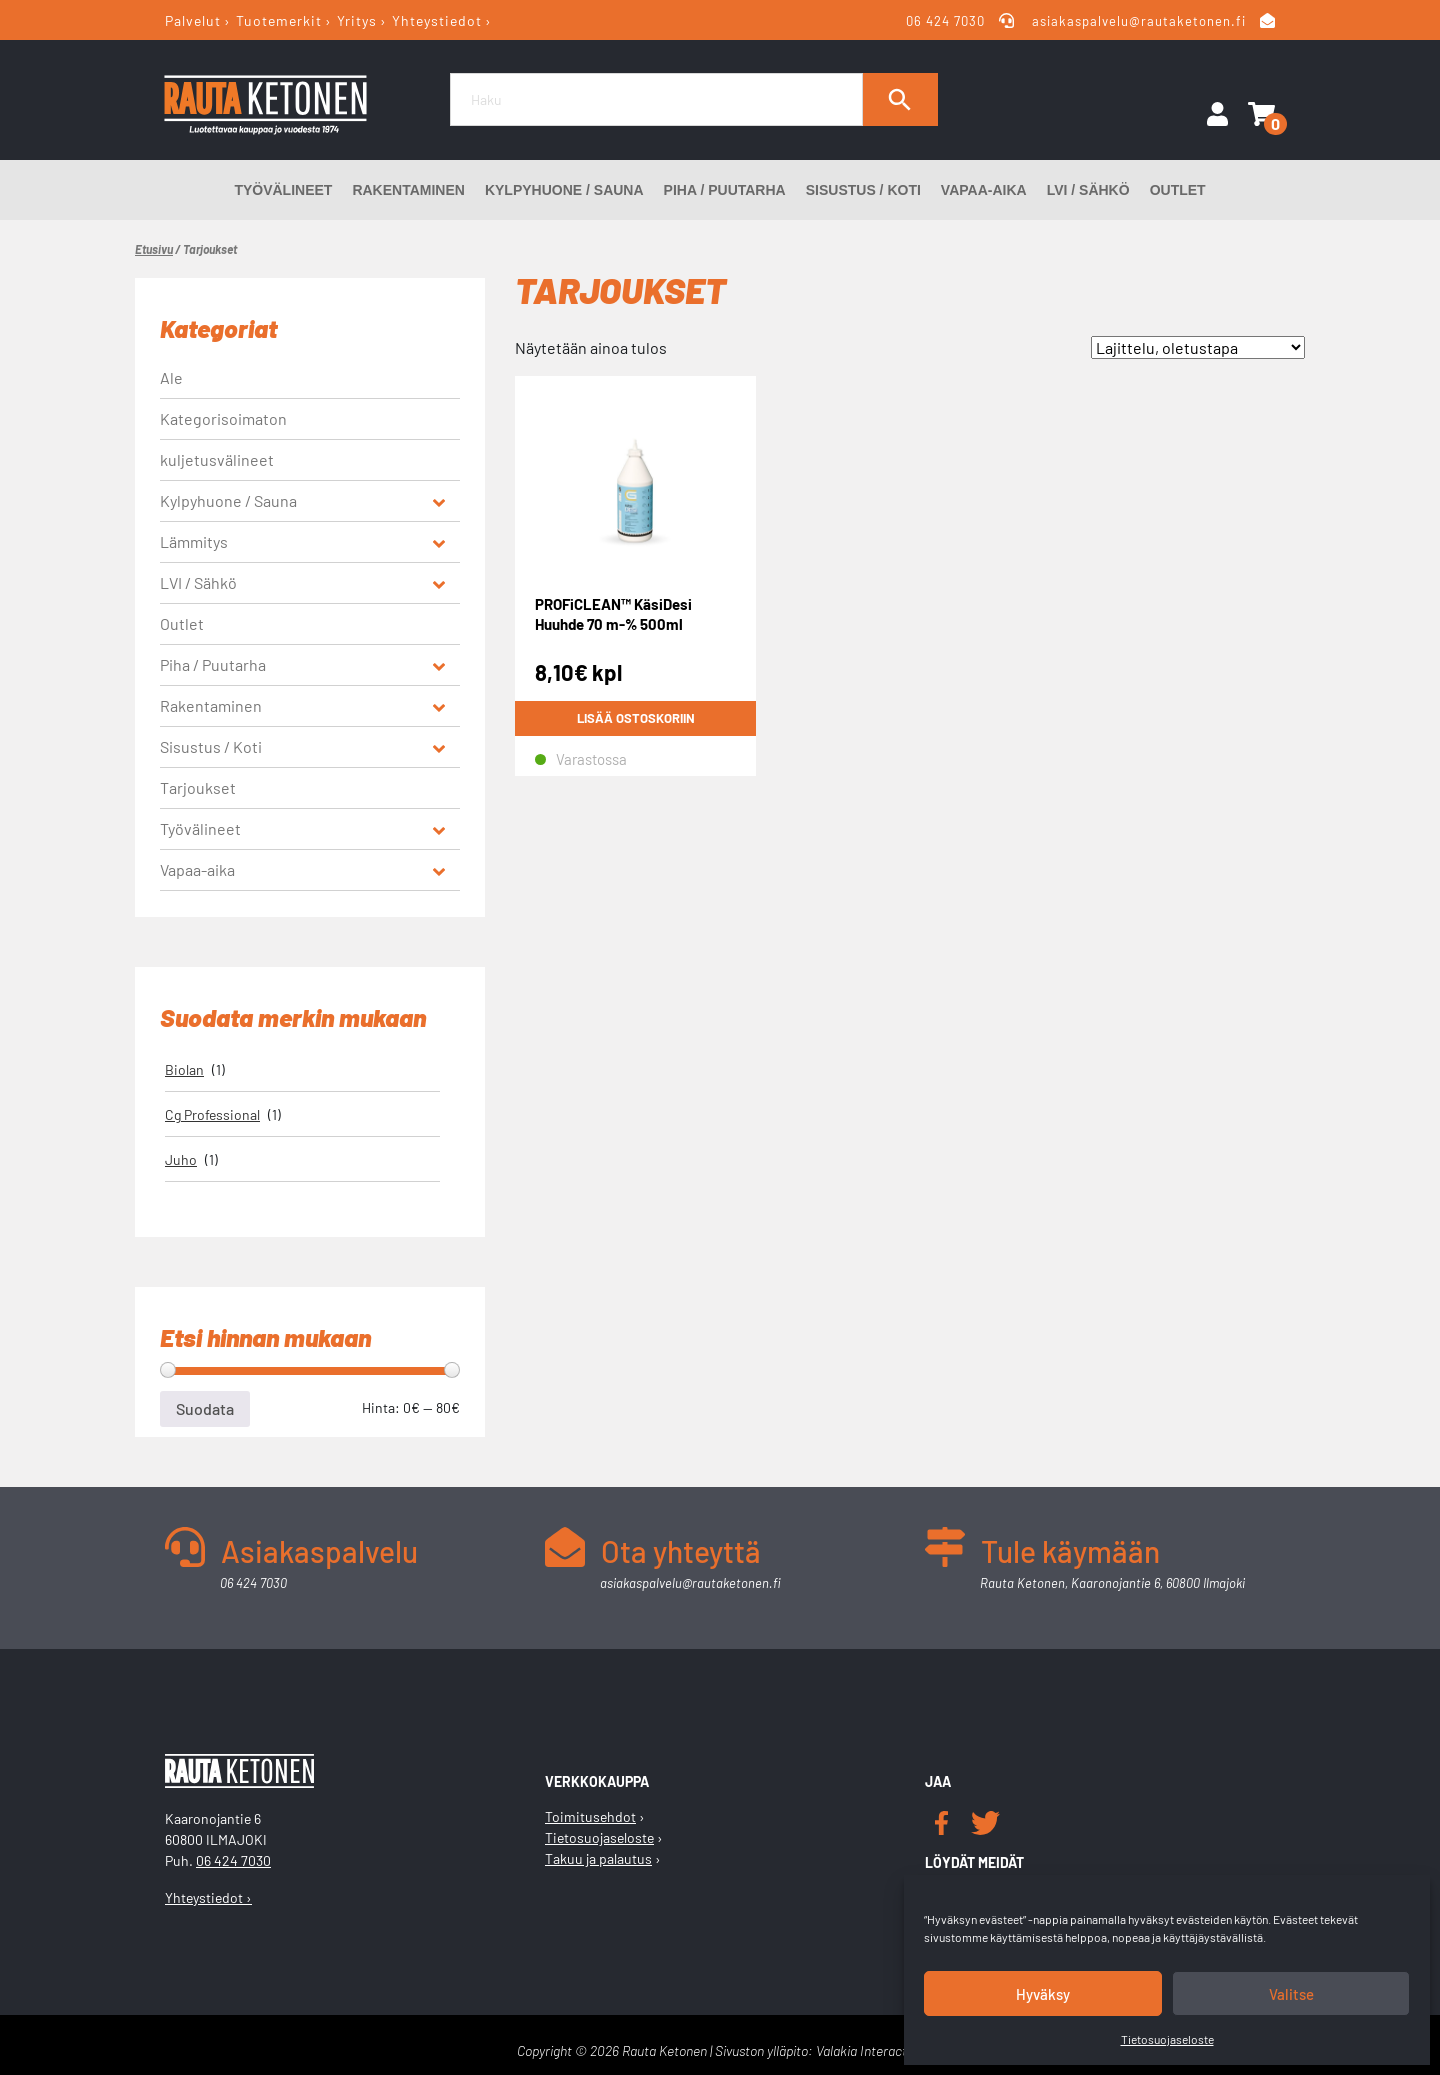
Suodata (205, 1408)
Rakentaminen (408, 190)
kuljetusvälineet (217, 459)
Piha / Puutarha (725, 190)
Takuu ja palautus (598, 1858)
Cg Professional (212, 1114)
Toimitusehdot (590, 1816)
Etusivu (154, 249)
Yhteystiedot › (208, 1897)
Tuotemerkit (279, 20)
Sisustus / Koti (863, 190)
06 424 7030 (946, 21)
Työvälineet (283, 190)
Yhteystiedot (437, 20)
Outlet (1178, 190)
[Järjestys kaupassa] (1198, 347)
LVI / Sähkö (1088, 190)
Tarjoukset (198, 787)
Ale (171, 377)
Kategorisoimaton (223, 418)
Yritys (357, 20)
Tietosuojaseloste (1167, 2039)
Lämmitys (194, 541)
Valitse (1291, 1994)
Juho (181, 1159)
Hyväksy (1043, 1994)
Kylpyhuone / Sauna (564, 190)
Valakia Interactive (869, 2050)
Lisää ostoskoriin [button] (636, 718)
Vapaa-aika (984, 190)
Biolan (184, 1069)
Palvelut (193, 20)
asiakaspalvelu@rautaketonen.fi (1139, 21)
